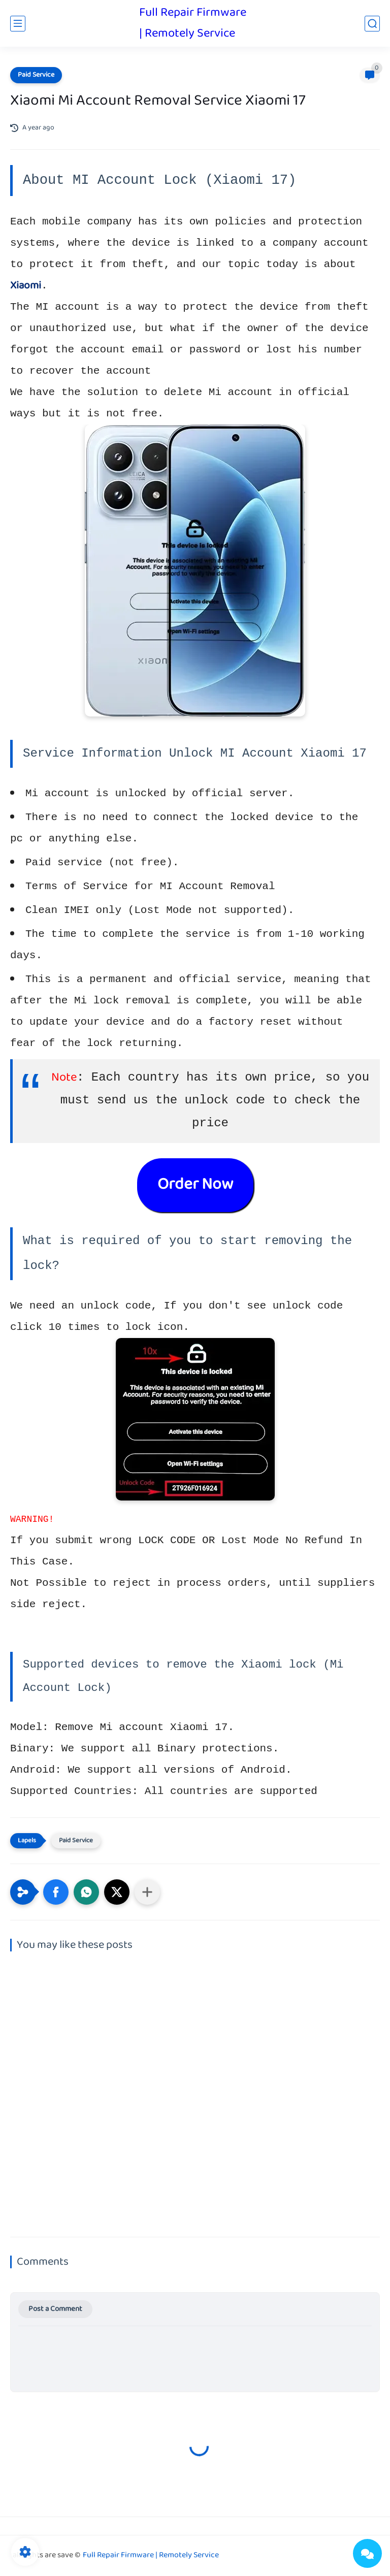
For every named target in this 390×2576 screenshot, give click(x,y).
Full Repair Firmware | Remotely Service (192, 23)
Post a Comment (55, 2309)
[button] (56, 1892)
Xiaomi (25, 286)
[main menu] (17, 23)
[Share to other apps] (147, 1892)
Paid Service (36, 75)
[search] (372, 23)
